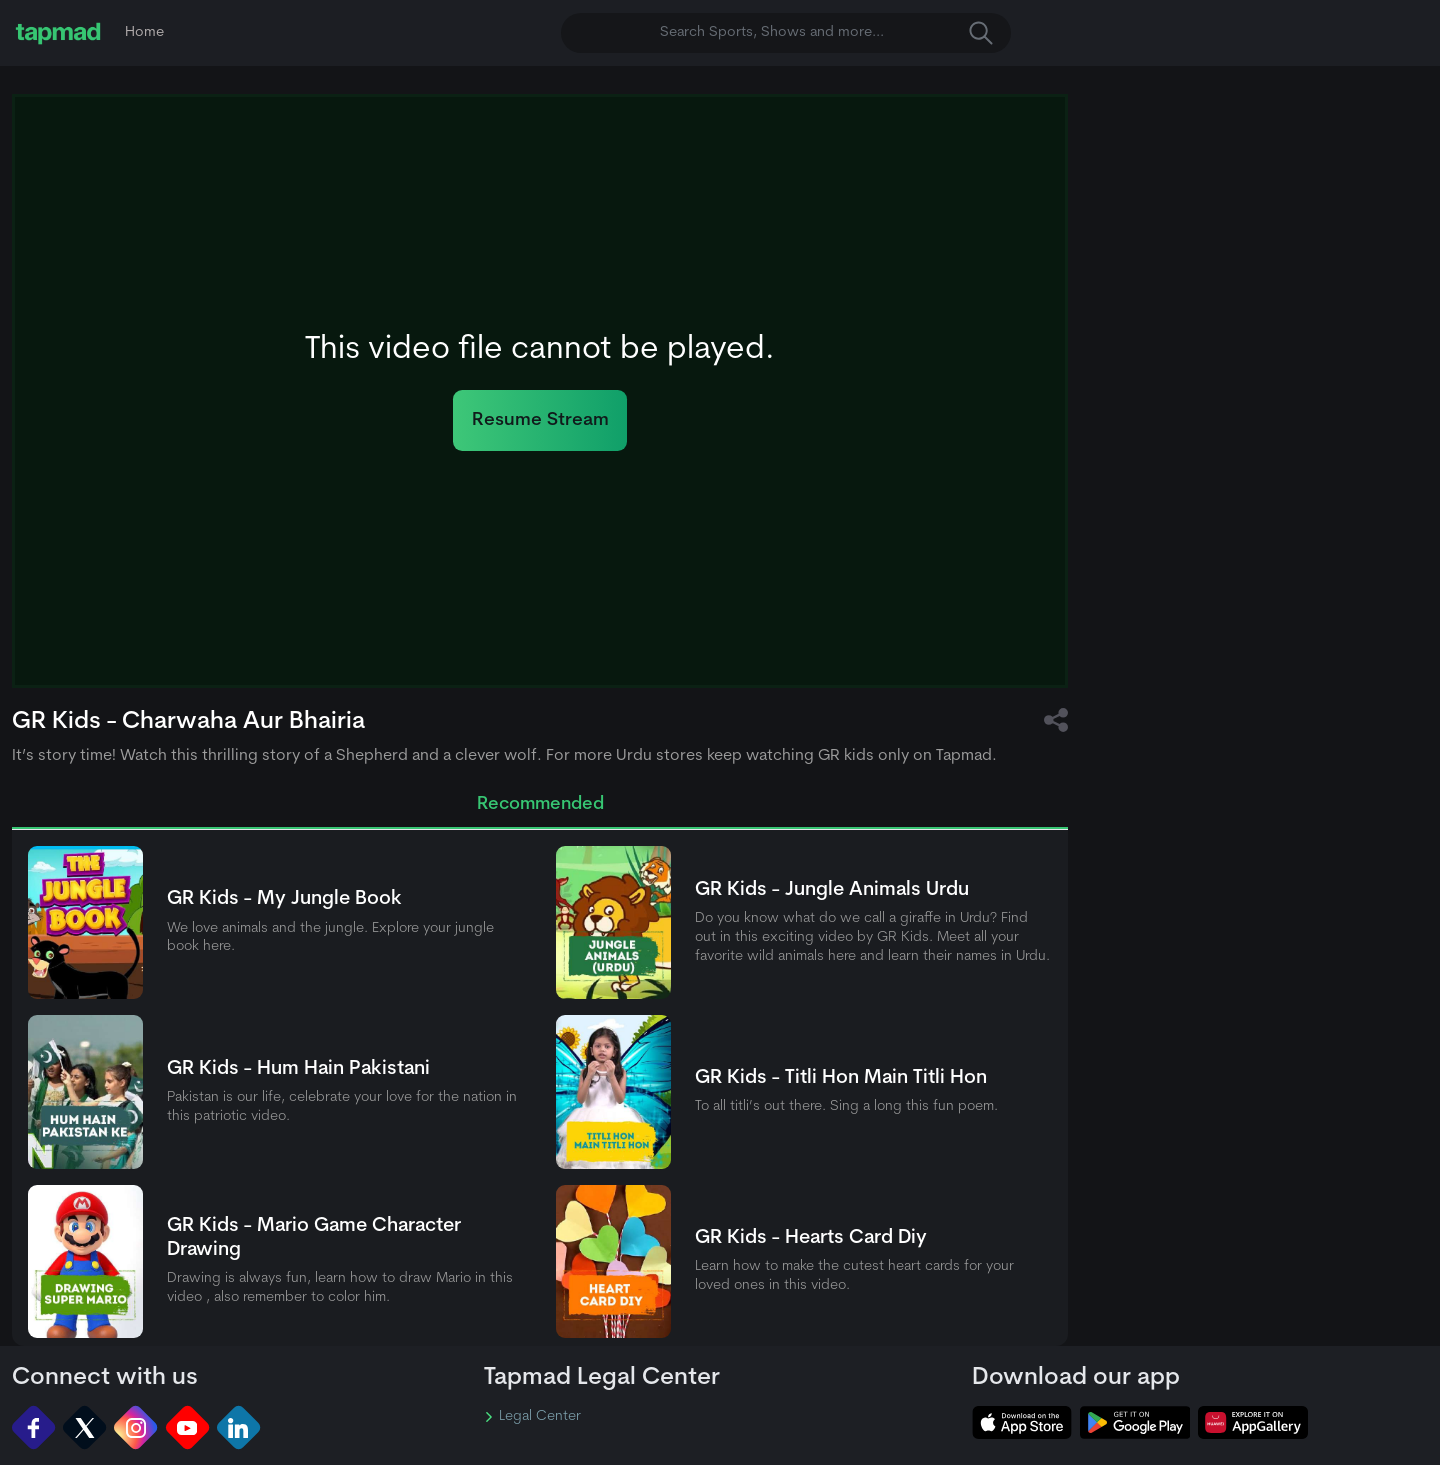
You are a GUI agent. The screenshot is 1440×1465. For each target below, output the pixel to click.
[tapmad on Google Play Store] (1135, 1422)
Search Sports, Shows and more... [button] (826, 33)
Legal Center (532, 1417)
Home (144, 32)
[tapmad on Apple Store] (1022, 1422)
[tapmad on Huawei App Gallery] (1253, 1422)
